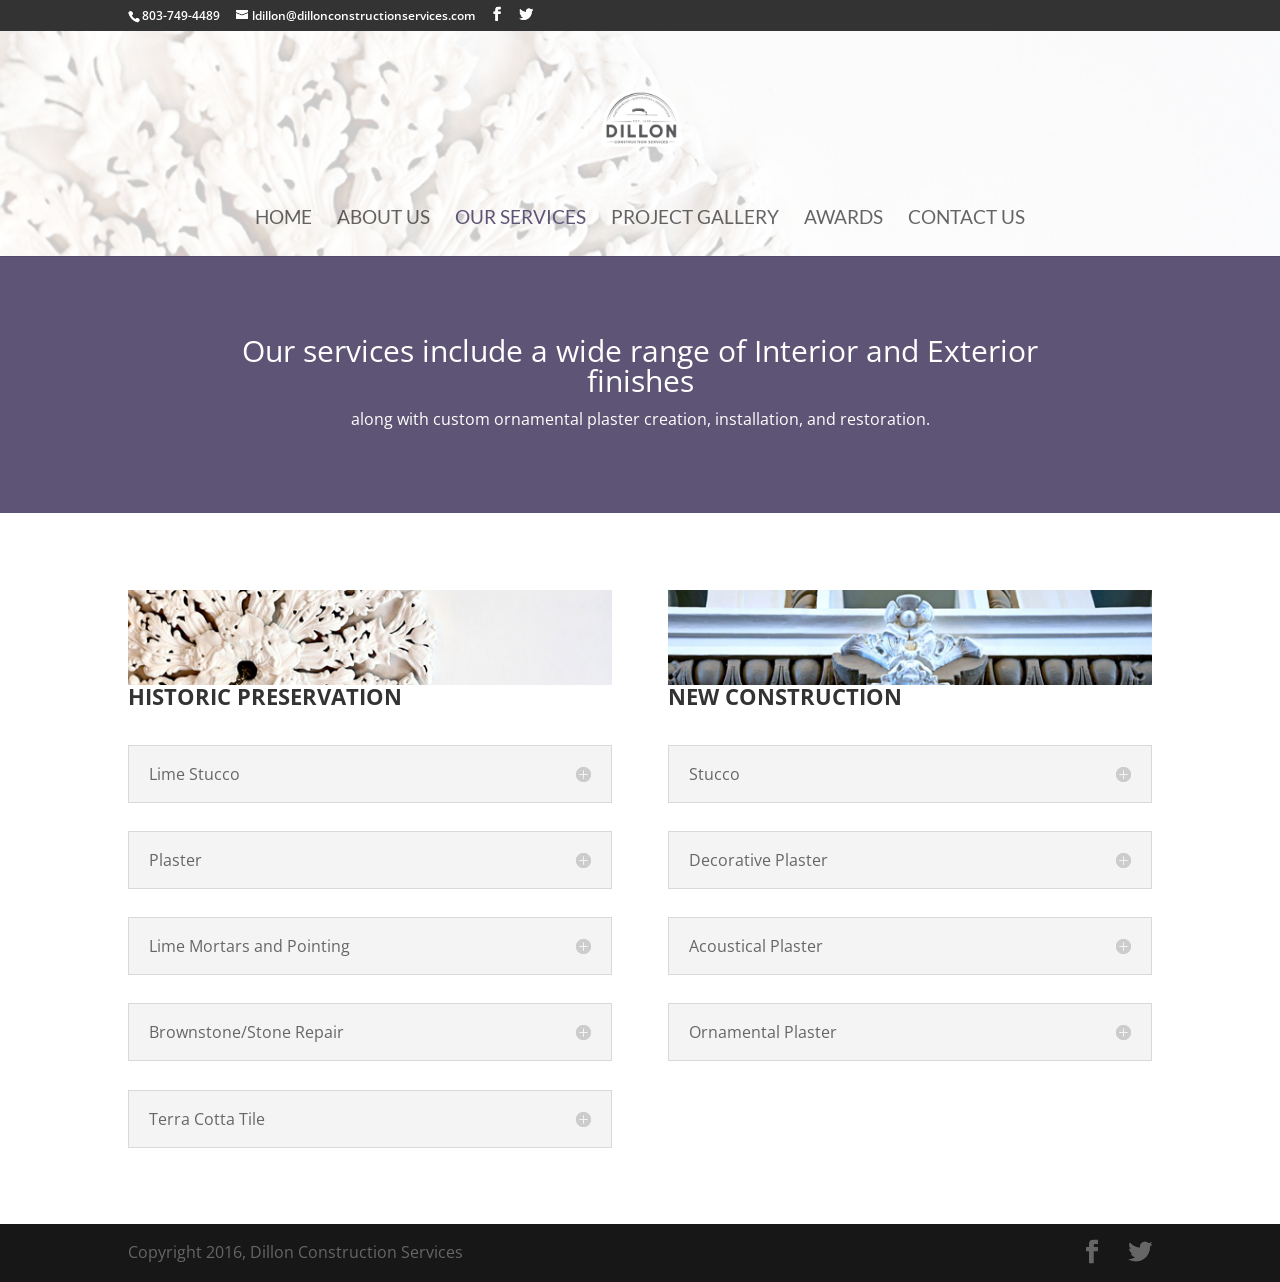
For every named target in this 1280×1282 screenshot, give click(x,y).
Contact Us (966, 219)
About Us (383, 219)
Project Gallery (695, 219)
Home (283, 219)
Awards (843, 219)
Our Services (520, 219)
